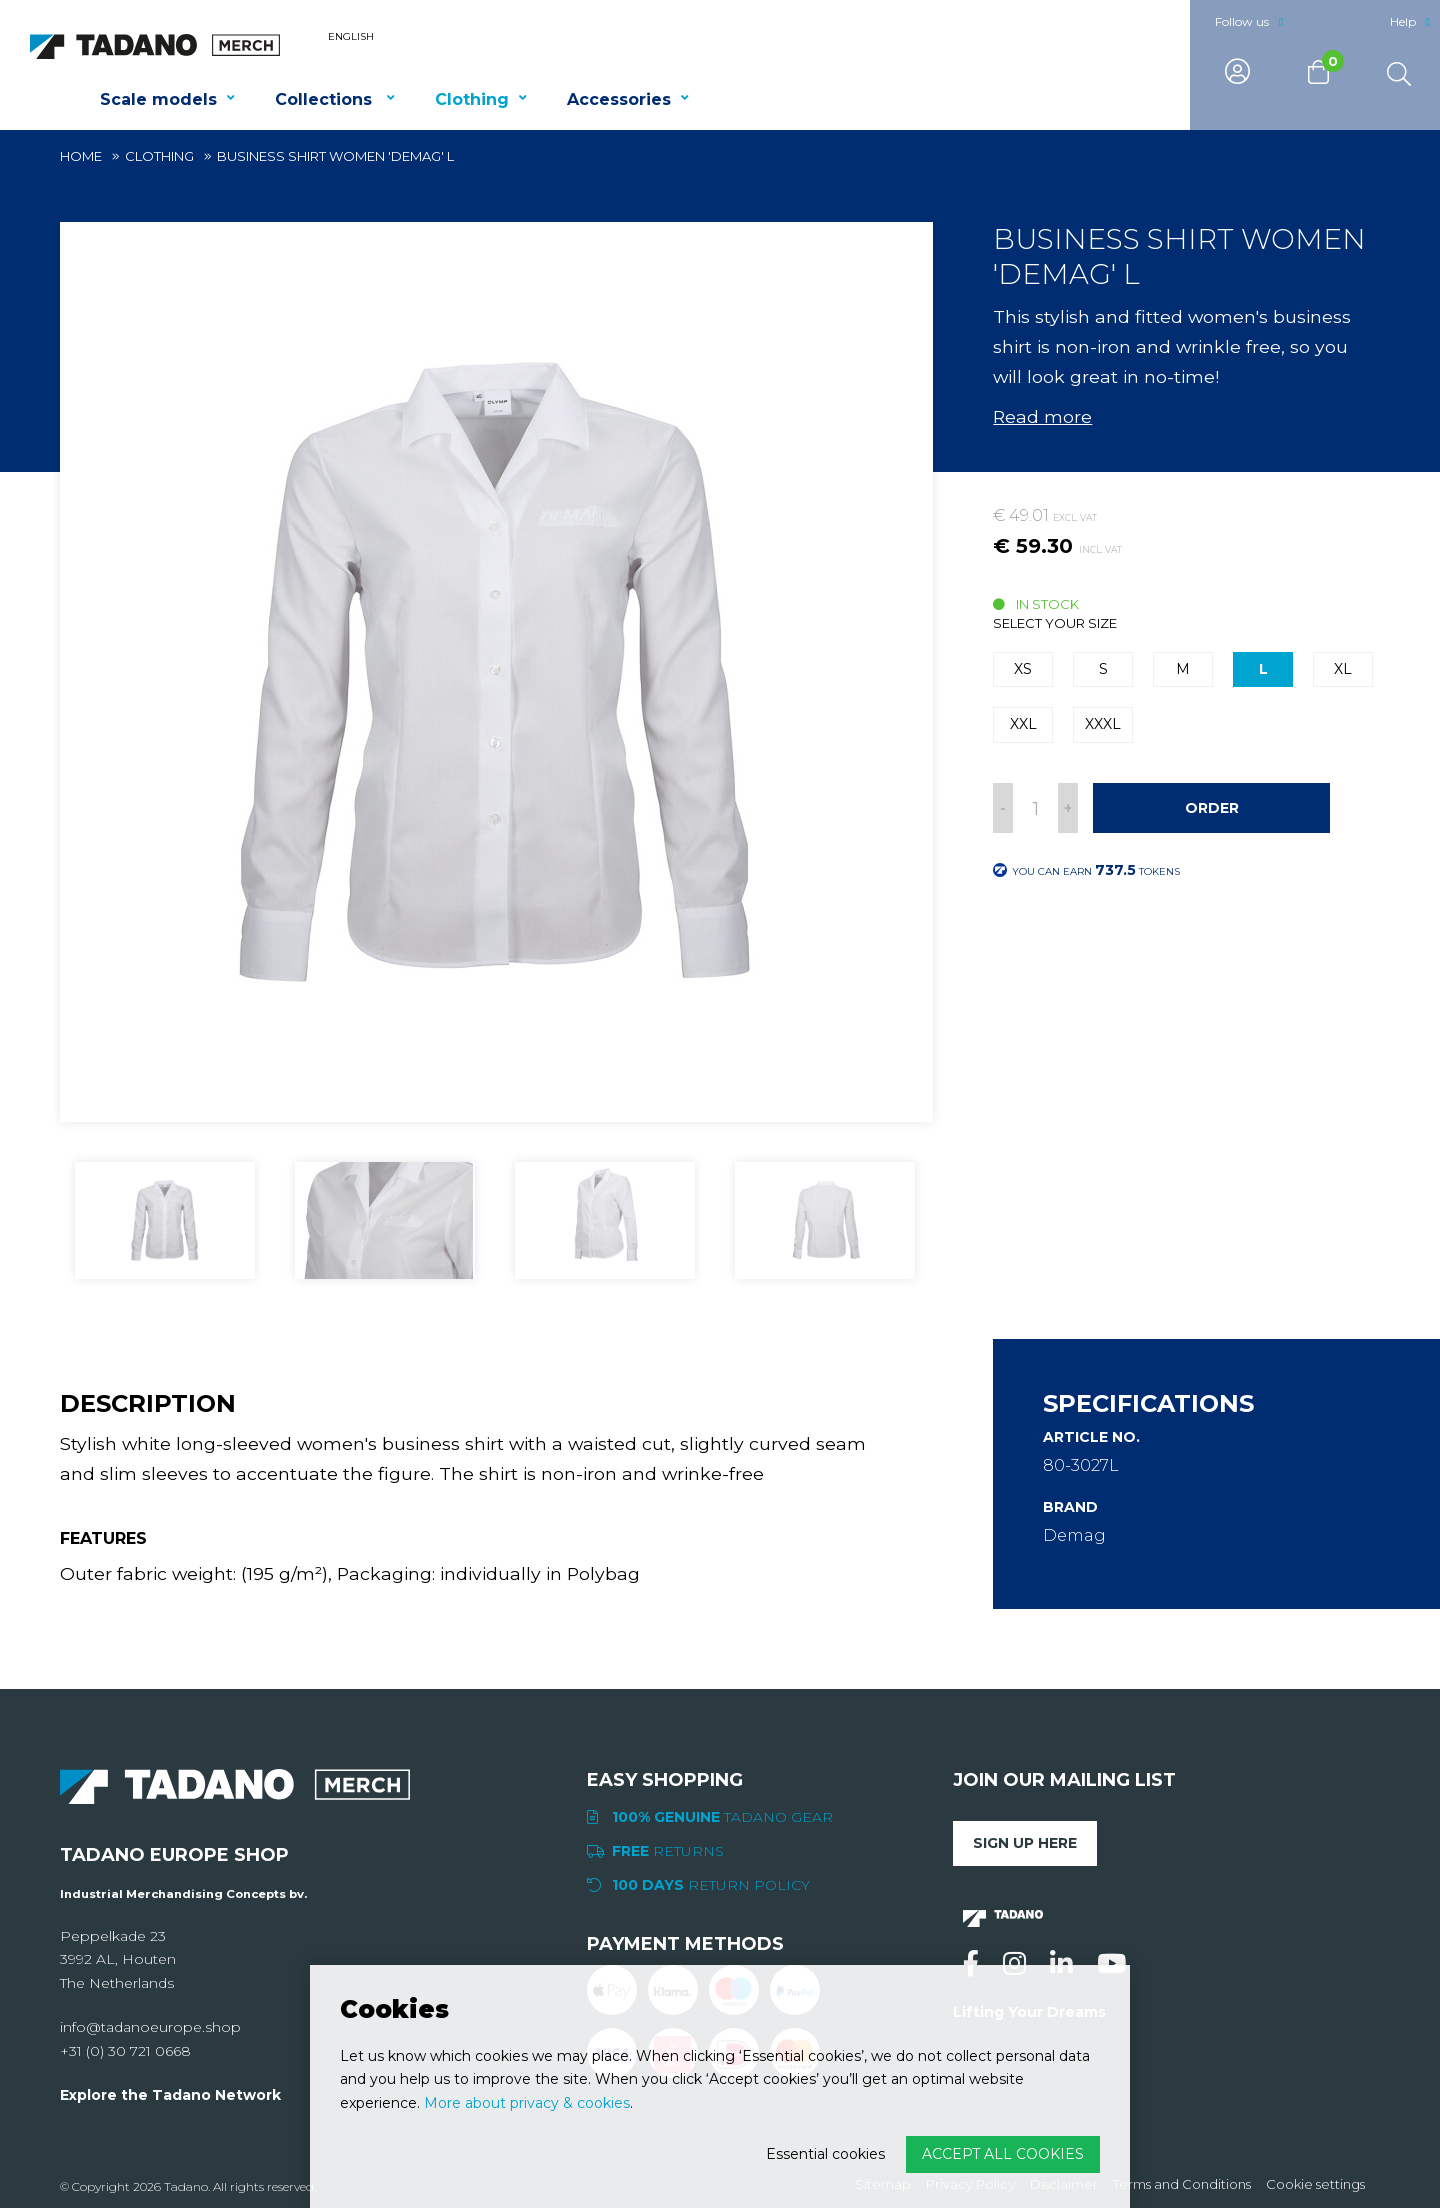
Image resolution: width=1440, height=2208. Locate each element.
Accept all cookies (1003, 2154)
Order (1212, 808)
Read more (1042, 416)
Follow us (1242, 21)
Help (1403, 21)
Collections (326, 99)
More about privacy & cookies (527, 2103)
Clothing (472, 99)
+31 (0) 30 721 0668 (125, 2051)
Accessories (619, 99)
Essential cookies (825, 2154)
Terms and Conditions (1182, 2184)
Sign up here (1025, 1843)
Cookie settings (1315, 2184)
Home (81, 156)
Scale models (158, 99)
